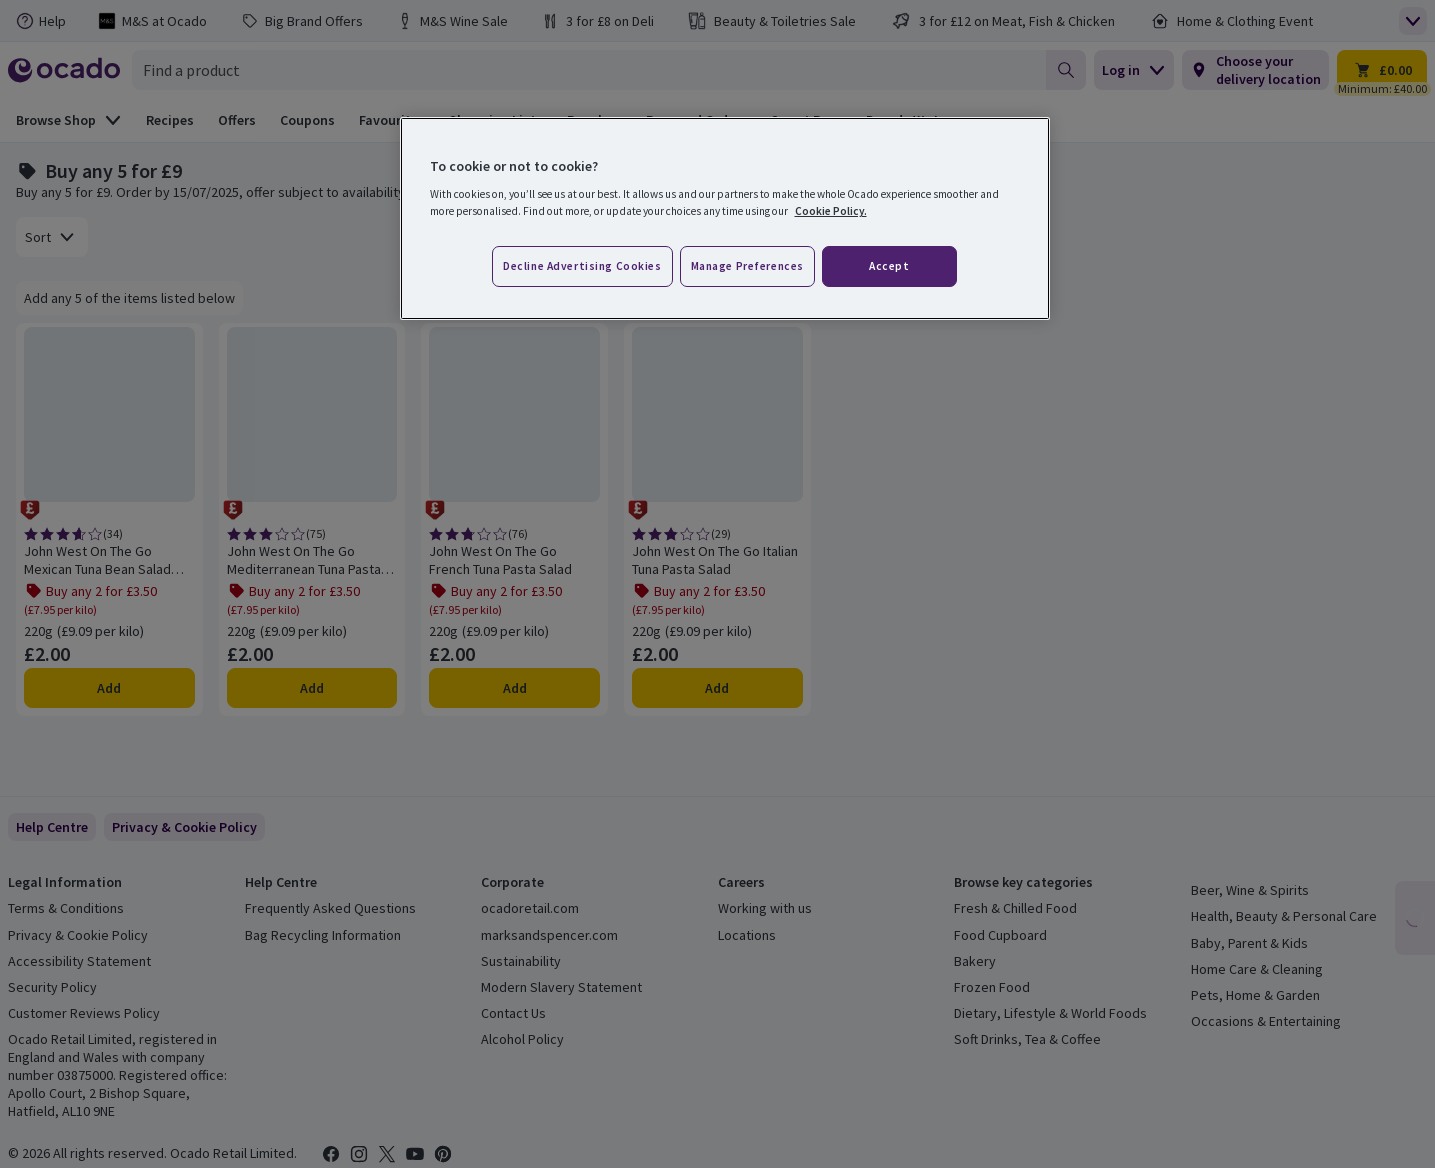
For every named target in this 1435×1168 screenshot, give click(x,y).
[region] (725, 219)
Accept (889, 266)
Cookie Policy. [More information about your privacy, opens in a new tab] (831, 211)
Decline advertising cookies (582, 266)
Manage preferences (747, 266)
